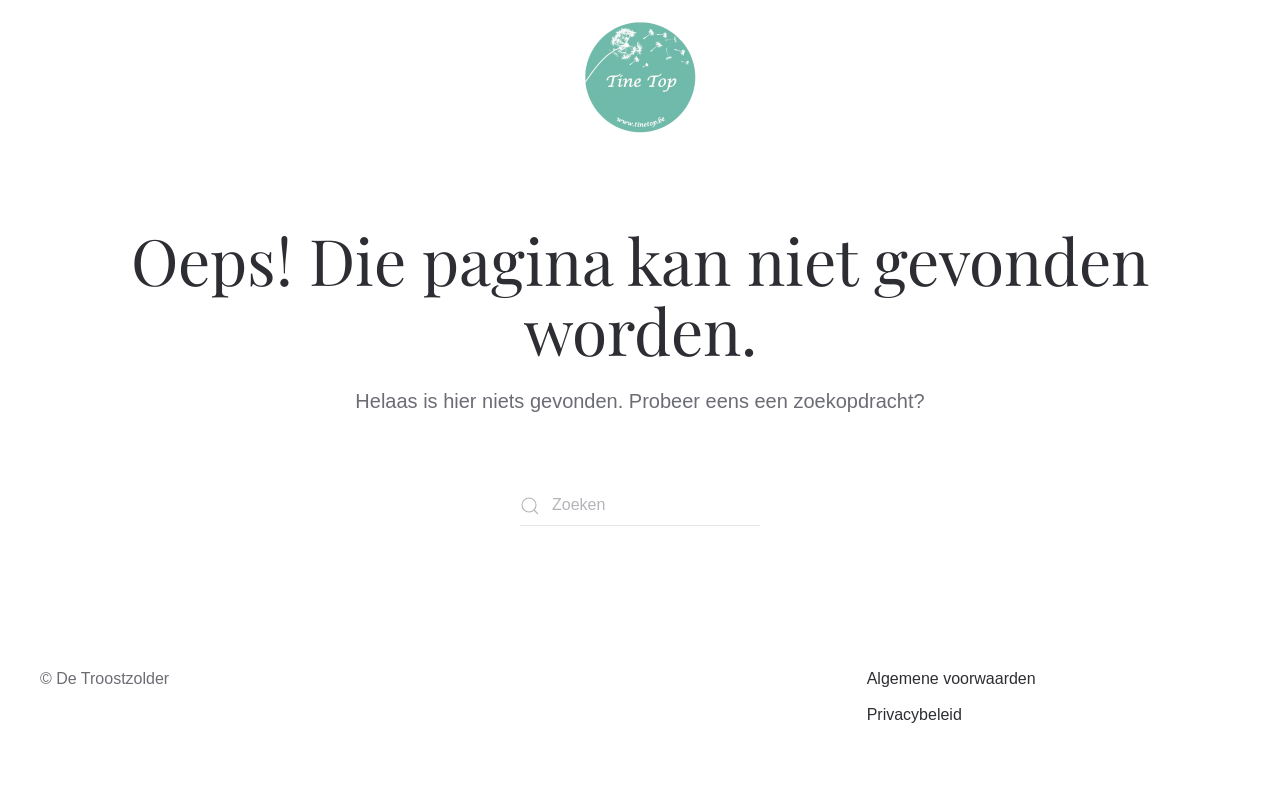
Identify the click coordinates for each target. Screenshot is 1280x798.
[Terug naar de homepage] (640, 77)
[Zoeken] (640, 506)
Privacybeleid (914, 714)
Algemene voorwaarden (951, 678)
